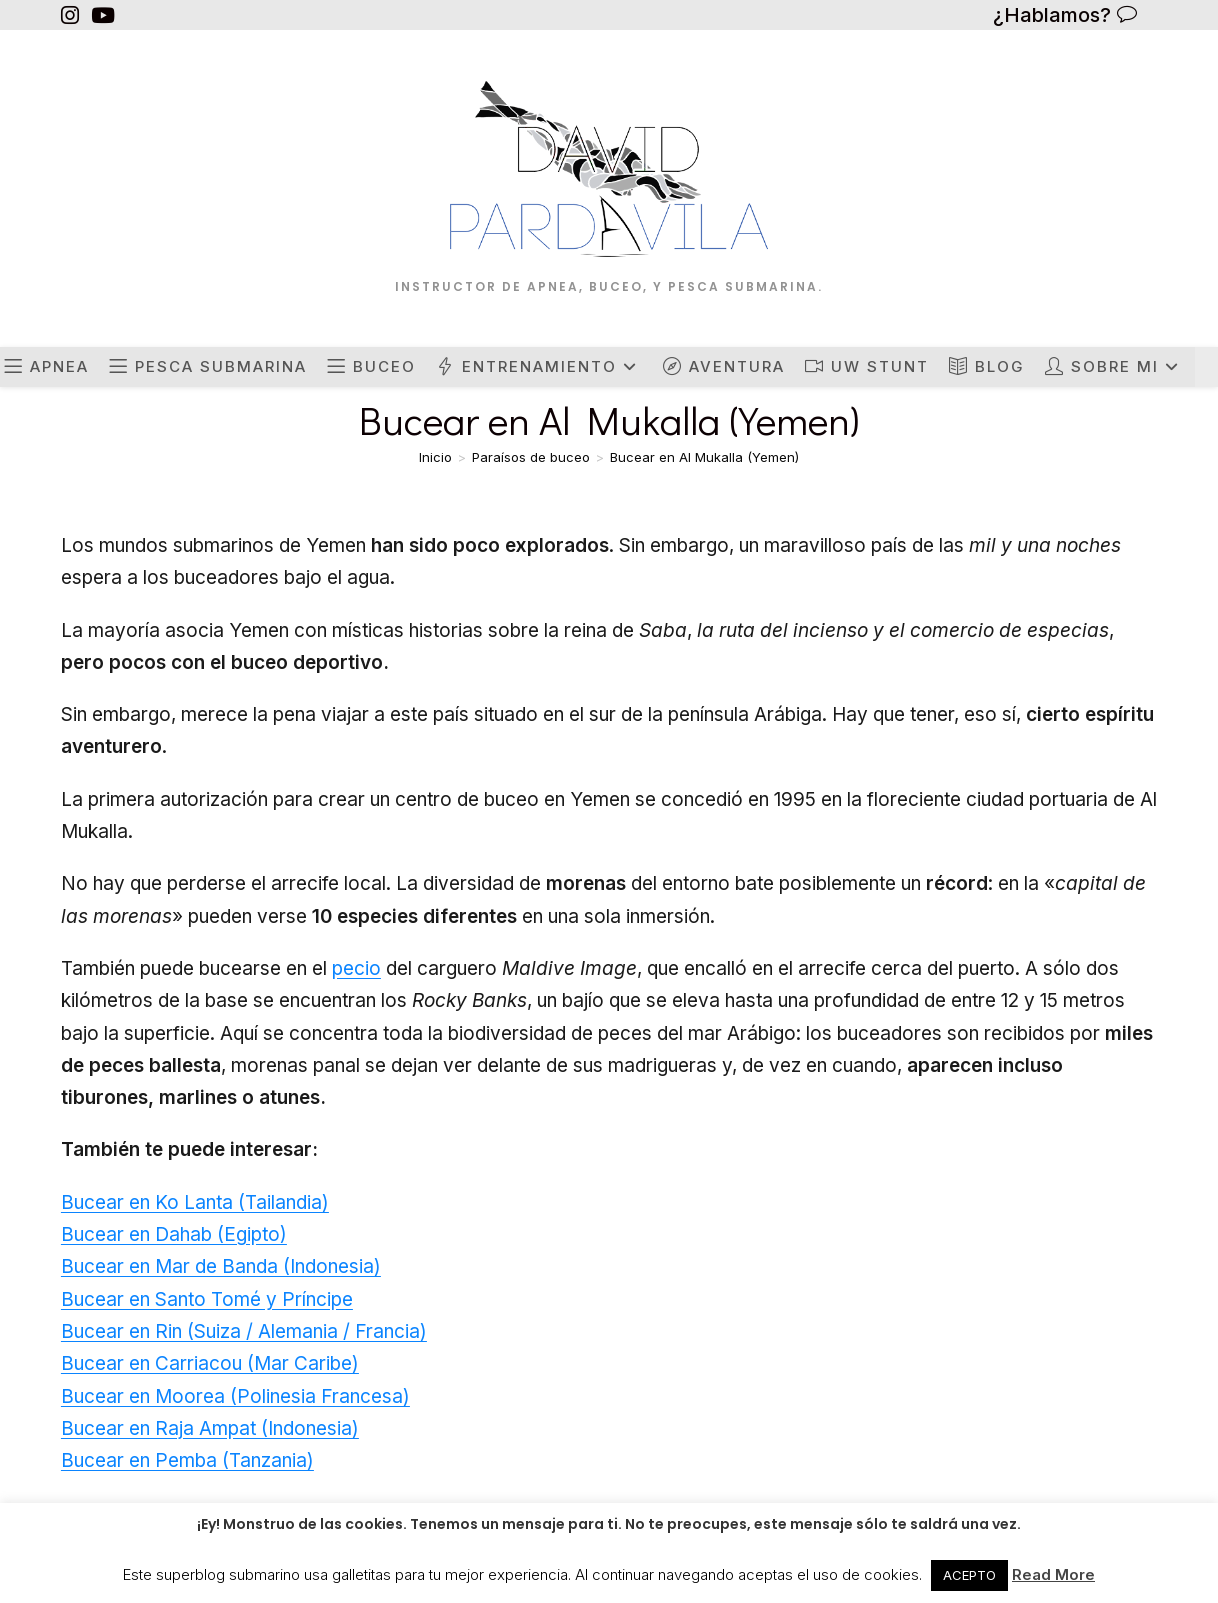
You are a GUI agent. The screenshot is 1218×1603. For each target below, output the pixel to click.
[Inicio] (435, 457)
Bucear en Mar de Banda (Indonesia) (221, 1266)
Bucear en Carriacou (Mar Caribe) (210, 1363)
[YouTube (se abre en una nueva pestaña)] (103, 15)
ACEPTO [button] (969, 1575)
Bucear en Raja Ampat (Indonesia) (210, 1428)
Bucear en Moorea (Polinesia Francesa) (235, 1396)
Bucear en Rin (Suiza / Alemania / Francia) (244, 1331)
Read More (1053, 1574)
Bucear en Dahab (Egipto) (174, 1234)
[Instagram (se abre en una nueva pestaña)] (73, 15)
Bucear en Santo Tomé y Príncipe (207, 1299)
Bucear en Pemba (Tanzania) (187, 1460)
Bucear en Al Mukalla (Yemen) (704, 457)
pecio (356, 968)
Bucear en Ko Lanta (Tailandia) (195, 1202)
